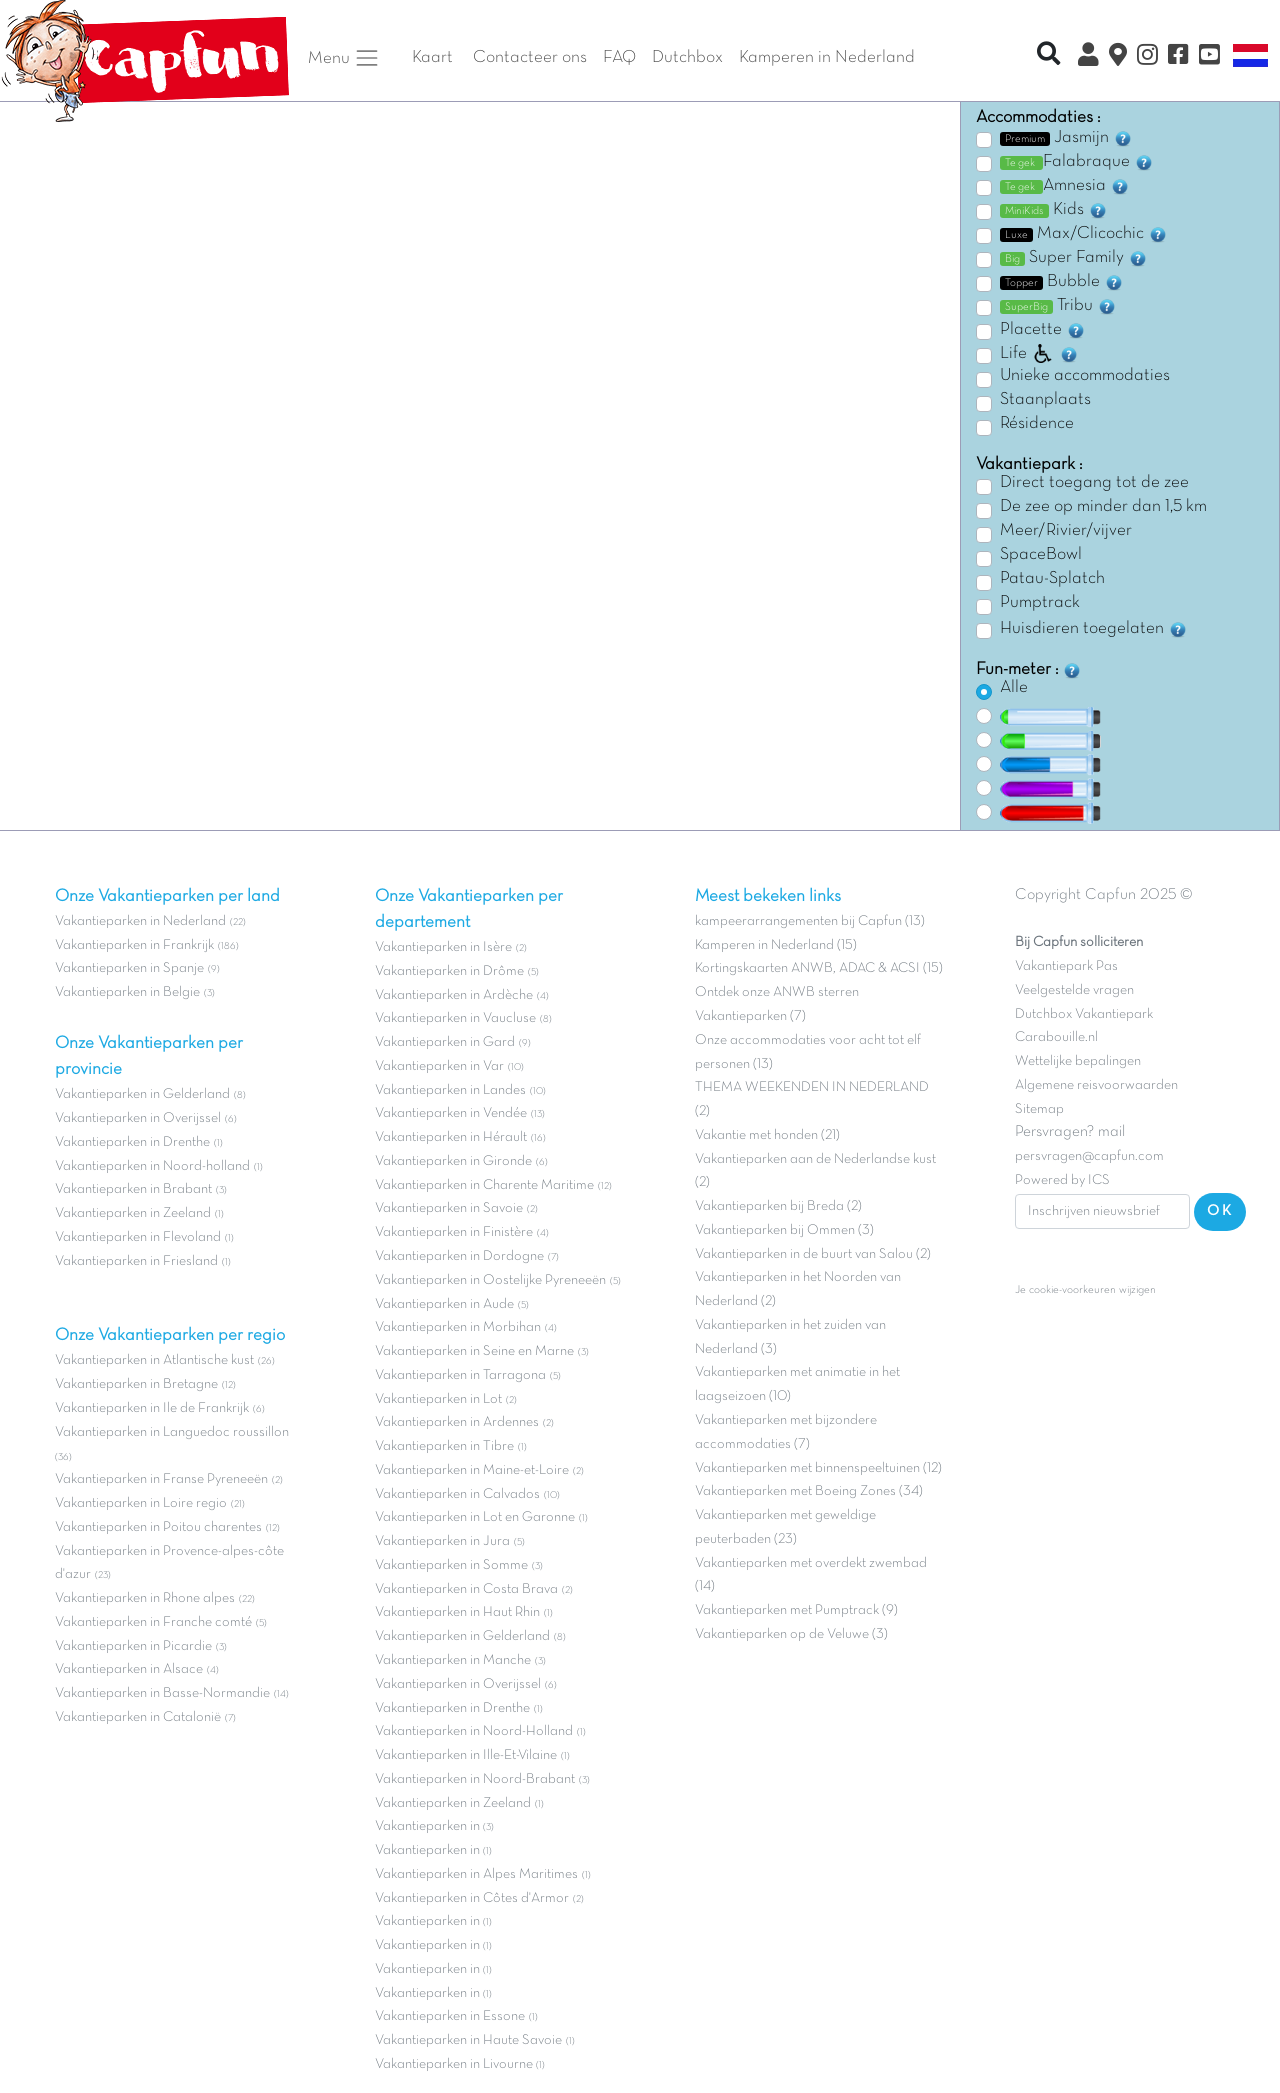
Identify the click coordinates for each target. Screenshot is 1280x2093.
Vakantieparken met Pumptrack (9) (796, 1610)
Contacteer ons (530, 58)
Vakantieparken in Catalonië (138, 1717)
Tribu (1058, 306)
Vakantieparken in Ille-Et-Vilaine (466, 1755)
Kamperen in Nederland (827, 58)
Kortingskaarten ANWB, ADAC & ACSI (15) (819, 968)
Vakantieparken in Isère (443, 947)
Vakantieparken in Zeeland (133, 1213)
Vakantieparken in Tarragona (460, 1375)
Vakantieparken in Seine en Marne (474, 1351)
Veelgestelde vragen (1074, 990)
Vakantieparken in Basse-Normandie (162, 1693)
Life (1039, 354)
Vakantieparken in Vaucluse (455, 1018)
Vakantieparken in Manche (453, 1660)
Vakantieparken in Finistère (454, 1232)
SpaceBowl (1041, 555)
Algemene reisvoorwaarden (1096, 1085)
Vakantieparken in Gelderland (142, 1094)
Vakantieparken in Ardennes (457, 1422)
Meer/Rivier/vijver (1066, 531)
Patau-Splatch (1052, 579)
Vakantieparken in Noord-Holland (474, 1731)
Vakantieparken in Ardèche (454, 995)
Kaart (432, 58)
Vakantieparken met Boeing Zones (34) (809, 1491)
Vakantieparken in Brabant (133, 1189)
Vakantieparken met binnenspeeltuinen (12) (818, 1468)
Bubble (1062, 282)
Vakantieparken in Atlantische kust (154, 1360)
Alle (1014, 688)
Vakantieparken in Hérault (451, 1137)
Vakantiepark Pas (1066, 966)
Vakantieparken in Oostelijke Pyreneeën (490, 1280)
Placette (1043, 330)
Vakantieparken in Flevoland (138, 1237)
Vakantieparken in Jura (442, 1541)
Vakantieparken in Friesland (136, 1261)
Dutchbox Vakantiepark (1084, 1014)
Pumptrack (1040, 603)
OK (1220, 1211)
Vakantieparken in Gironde (453, 1161)
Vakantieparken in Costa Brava (466, 1589)
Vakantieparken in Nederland (140, 921)
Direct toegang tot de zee (1094, 483)
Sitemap (1039, 1109)
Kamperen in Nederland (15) (776, 945)
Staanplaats (1045, 400)
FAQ (619, 58)
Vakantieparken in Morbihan (458, 1327)
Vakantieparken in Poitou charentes (158, 1527)
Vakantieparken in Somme (451, 1565)
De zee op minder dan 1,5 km (1103, 507)
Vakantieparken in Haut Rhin (457, 1612)
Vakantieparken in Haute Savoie (468, 2040)
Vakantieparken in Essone (450, 2016)
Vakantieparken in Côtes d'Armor (472, 1898)
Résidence (1037, 424)
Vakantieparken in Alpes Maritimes (476, 1874)
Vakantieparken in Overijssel (138, 1118)
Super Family (1074, 258)
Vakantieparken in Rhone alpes (145, 1598)
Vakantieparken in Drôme (449, 971)
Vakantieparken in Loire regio (141, 1503)
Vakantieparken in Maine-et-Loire (472, 1470)
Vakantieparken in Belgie (127, 992)
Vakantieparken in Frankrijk (134, 945)
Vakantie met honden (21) (767, 1135)
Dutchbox (687, 58)
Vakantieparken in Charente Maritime (484, 1185)
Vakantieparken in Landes (450, 1090)
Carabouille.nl (1056, 1037)
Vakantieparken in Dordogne (459, 1256)
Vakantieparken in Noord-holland (152, 1166)
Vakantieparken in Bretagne (136, 1384)
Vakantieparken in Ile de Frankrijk (152, 1408)
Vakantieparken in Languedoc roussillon (172, 1432)
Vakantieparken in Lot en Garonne (475, 1517)
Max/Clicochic (1084, 234)
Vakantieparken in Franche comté (153, 1622)
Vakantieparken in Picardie (133, 1646)
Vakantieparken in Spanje (129, 968)
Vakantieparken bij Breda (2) (778, 1206)
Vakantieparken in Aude (444, 1304)
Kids (1054, 210)
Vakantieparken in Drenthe (132, 1142)
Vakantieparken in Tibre (444, 1446)
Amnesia (1065, 186)
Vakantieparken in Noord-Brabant (475, 1779)
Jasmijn (1066, 138)
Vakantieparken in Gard (445, 1042)
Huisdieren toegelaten (1094, 629)
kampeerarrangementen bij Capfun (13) (810, 921)
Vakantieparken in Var (439, 1066)
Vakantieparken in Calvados (457, 1494)
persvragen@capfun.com (1089, 1156)
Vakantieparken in (429, 1826)
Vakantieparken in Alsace (129, 1669)
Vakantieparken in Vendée (451, 1113)
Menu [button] (344, 58)
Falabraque (1077, 162)
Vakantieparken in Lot (438, 1399)
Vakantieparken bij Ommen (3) (784, 1230)
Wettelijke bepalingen (1078, 1061)
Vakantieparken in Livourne (455, 2064)
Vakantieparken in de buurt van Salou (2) (813, 1254)
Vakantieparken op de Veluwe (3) (791, 1634)
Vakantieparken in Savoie (449, 1208)
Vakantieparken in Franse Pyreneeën (161, 1479)
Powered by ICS (1062, 1180)
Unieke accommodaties (1085, 376)
